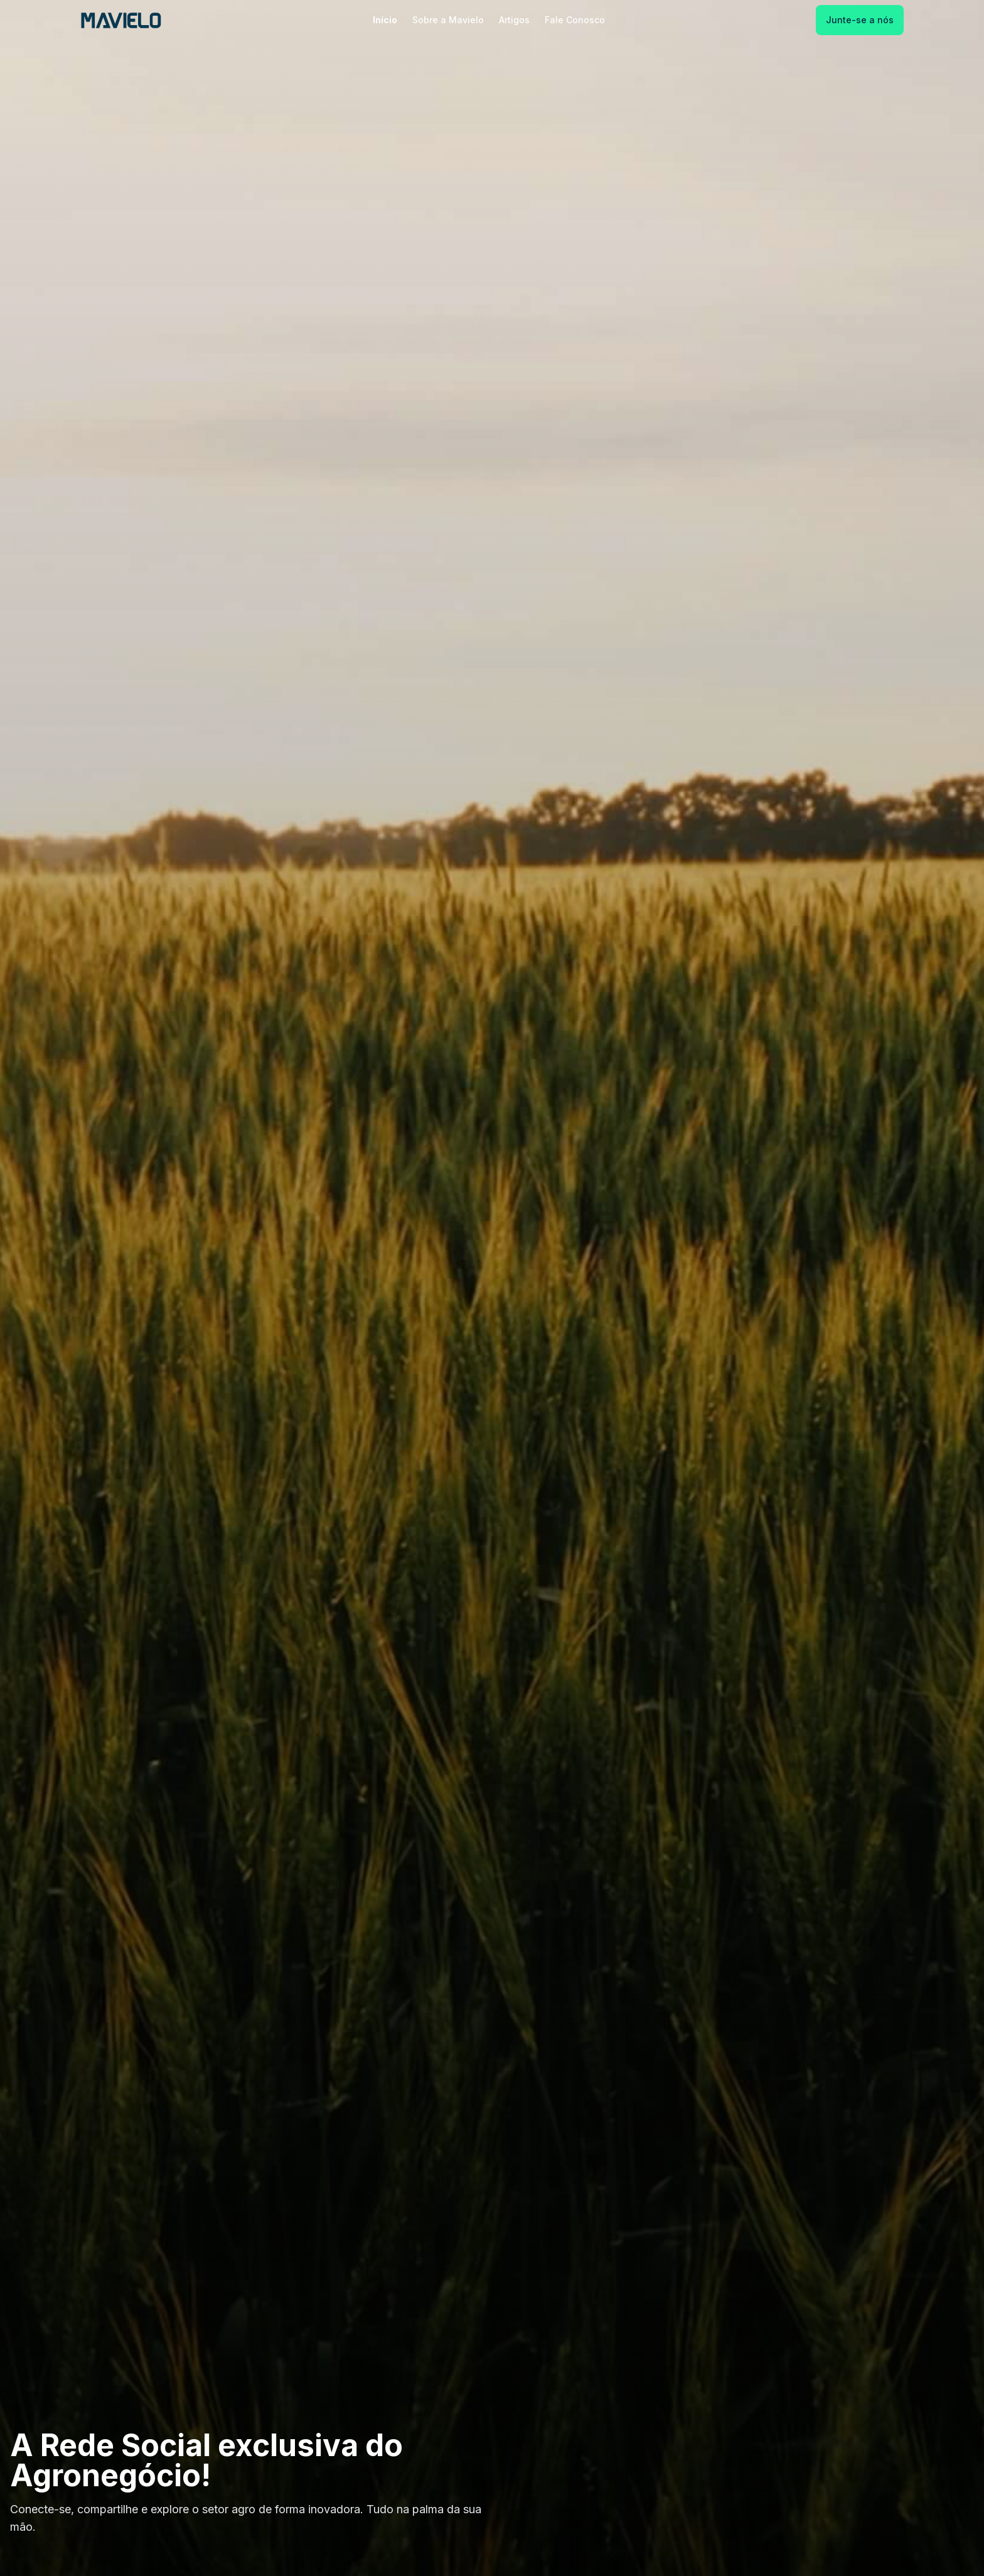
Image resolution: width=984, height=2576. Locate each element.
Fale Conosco (575, 19)
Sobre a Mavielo (448, 19)
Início (385, 19)
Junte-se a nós (860, 19)
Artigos (514, 19)
